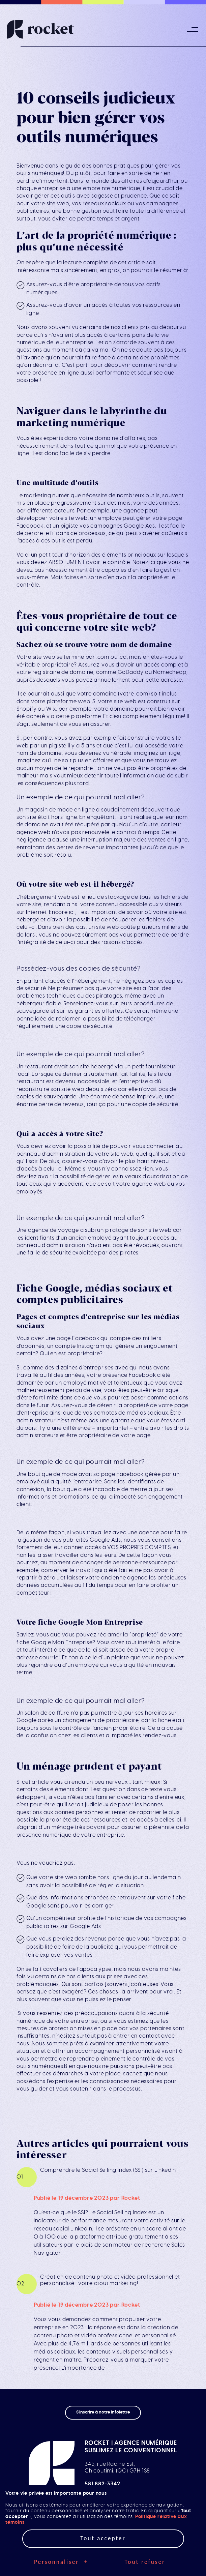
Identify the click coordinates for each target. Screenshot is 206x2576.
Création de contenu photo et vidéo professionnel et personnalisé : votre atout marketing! (110, 2280)
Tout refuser (144, 2562)
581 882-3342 (102, 2484)
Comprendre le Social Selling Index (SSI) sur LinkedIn (108, 2170)
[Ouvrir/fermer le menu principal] (192, 29)
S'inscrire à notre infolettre (103, 2412)
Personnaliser (61, 2562)
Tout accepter (102, 2538)
